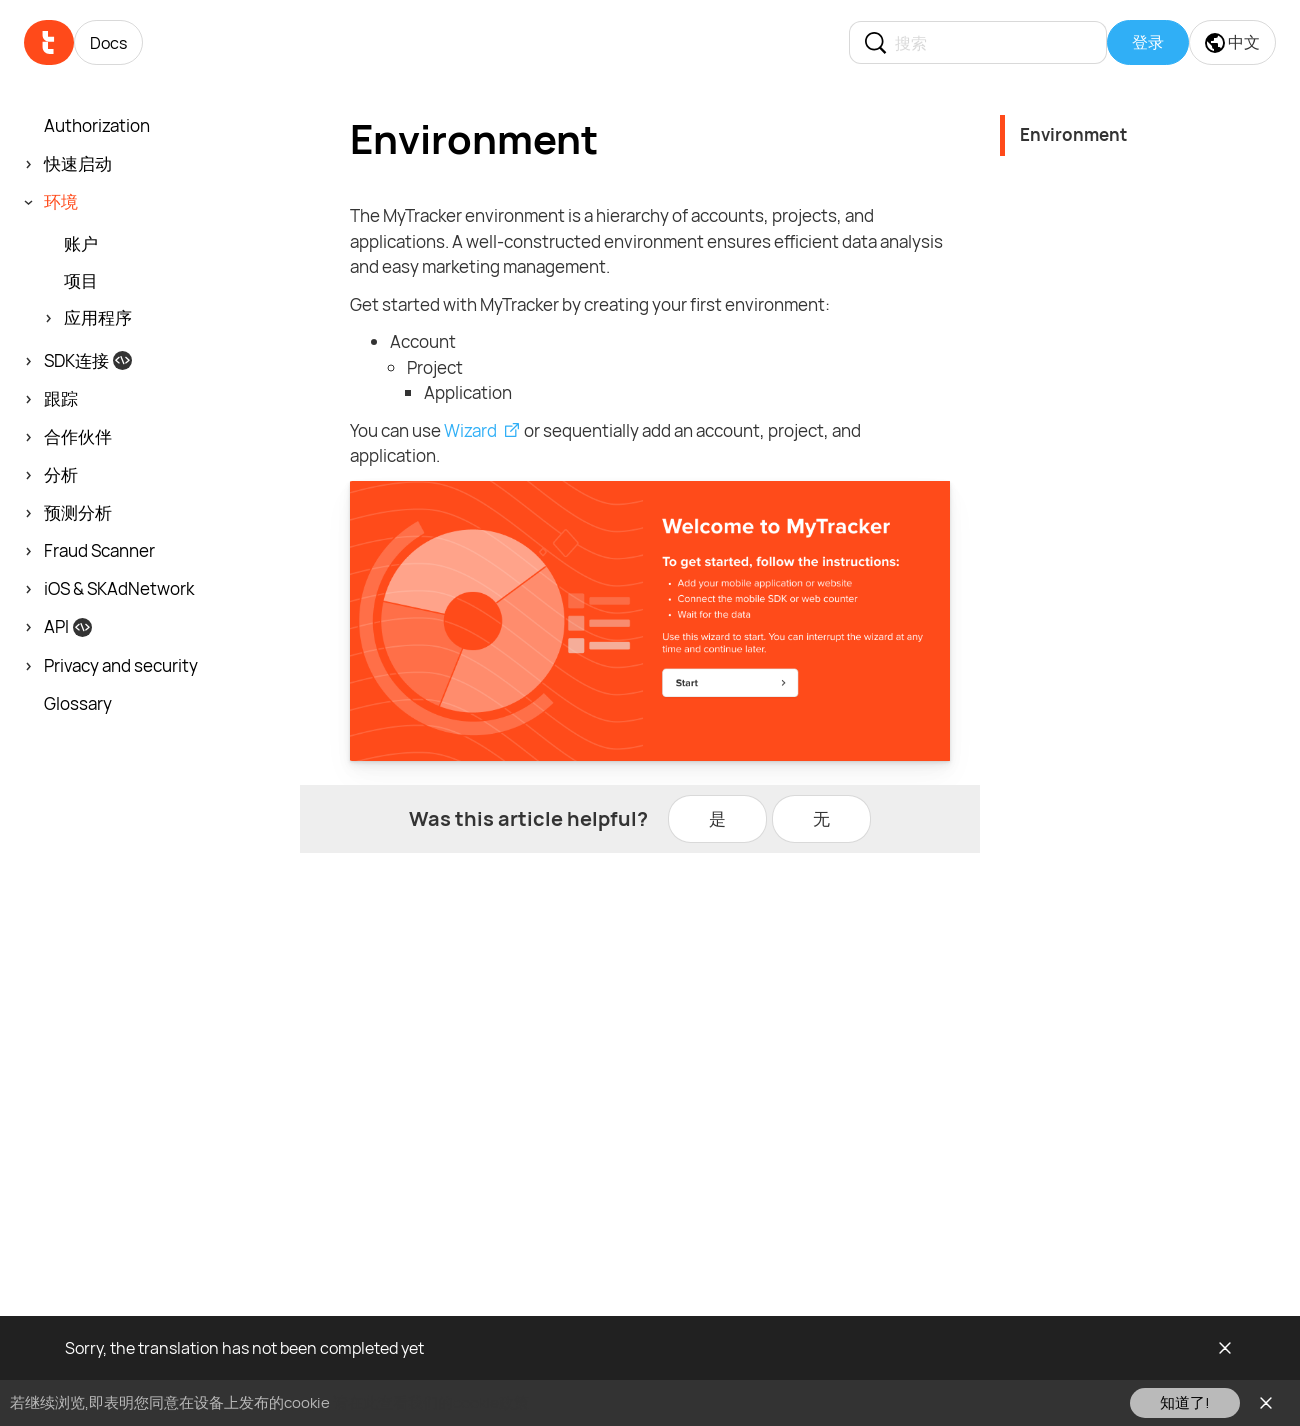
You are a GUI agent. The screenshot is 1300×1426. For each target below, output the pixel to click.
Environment (1073, 134)
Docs (108, 43)
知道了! (1185, 1402)
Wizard (470, 430)
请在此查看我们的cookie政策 (431, 1402)
